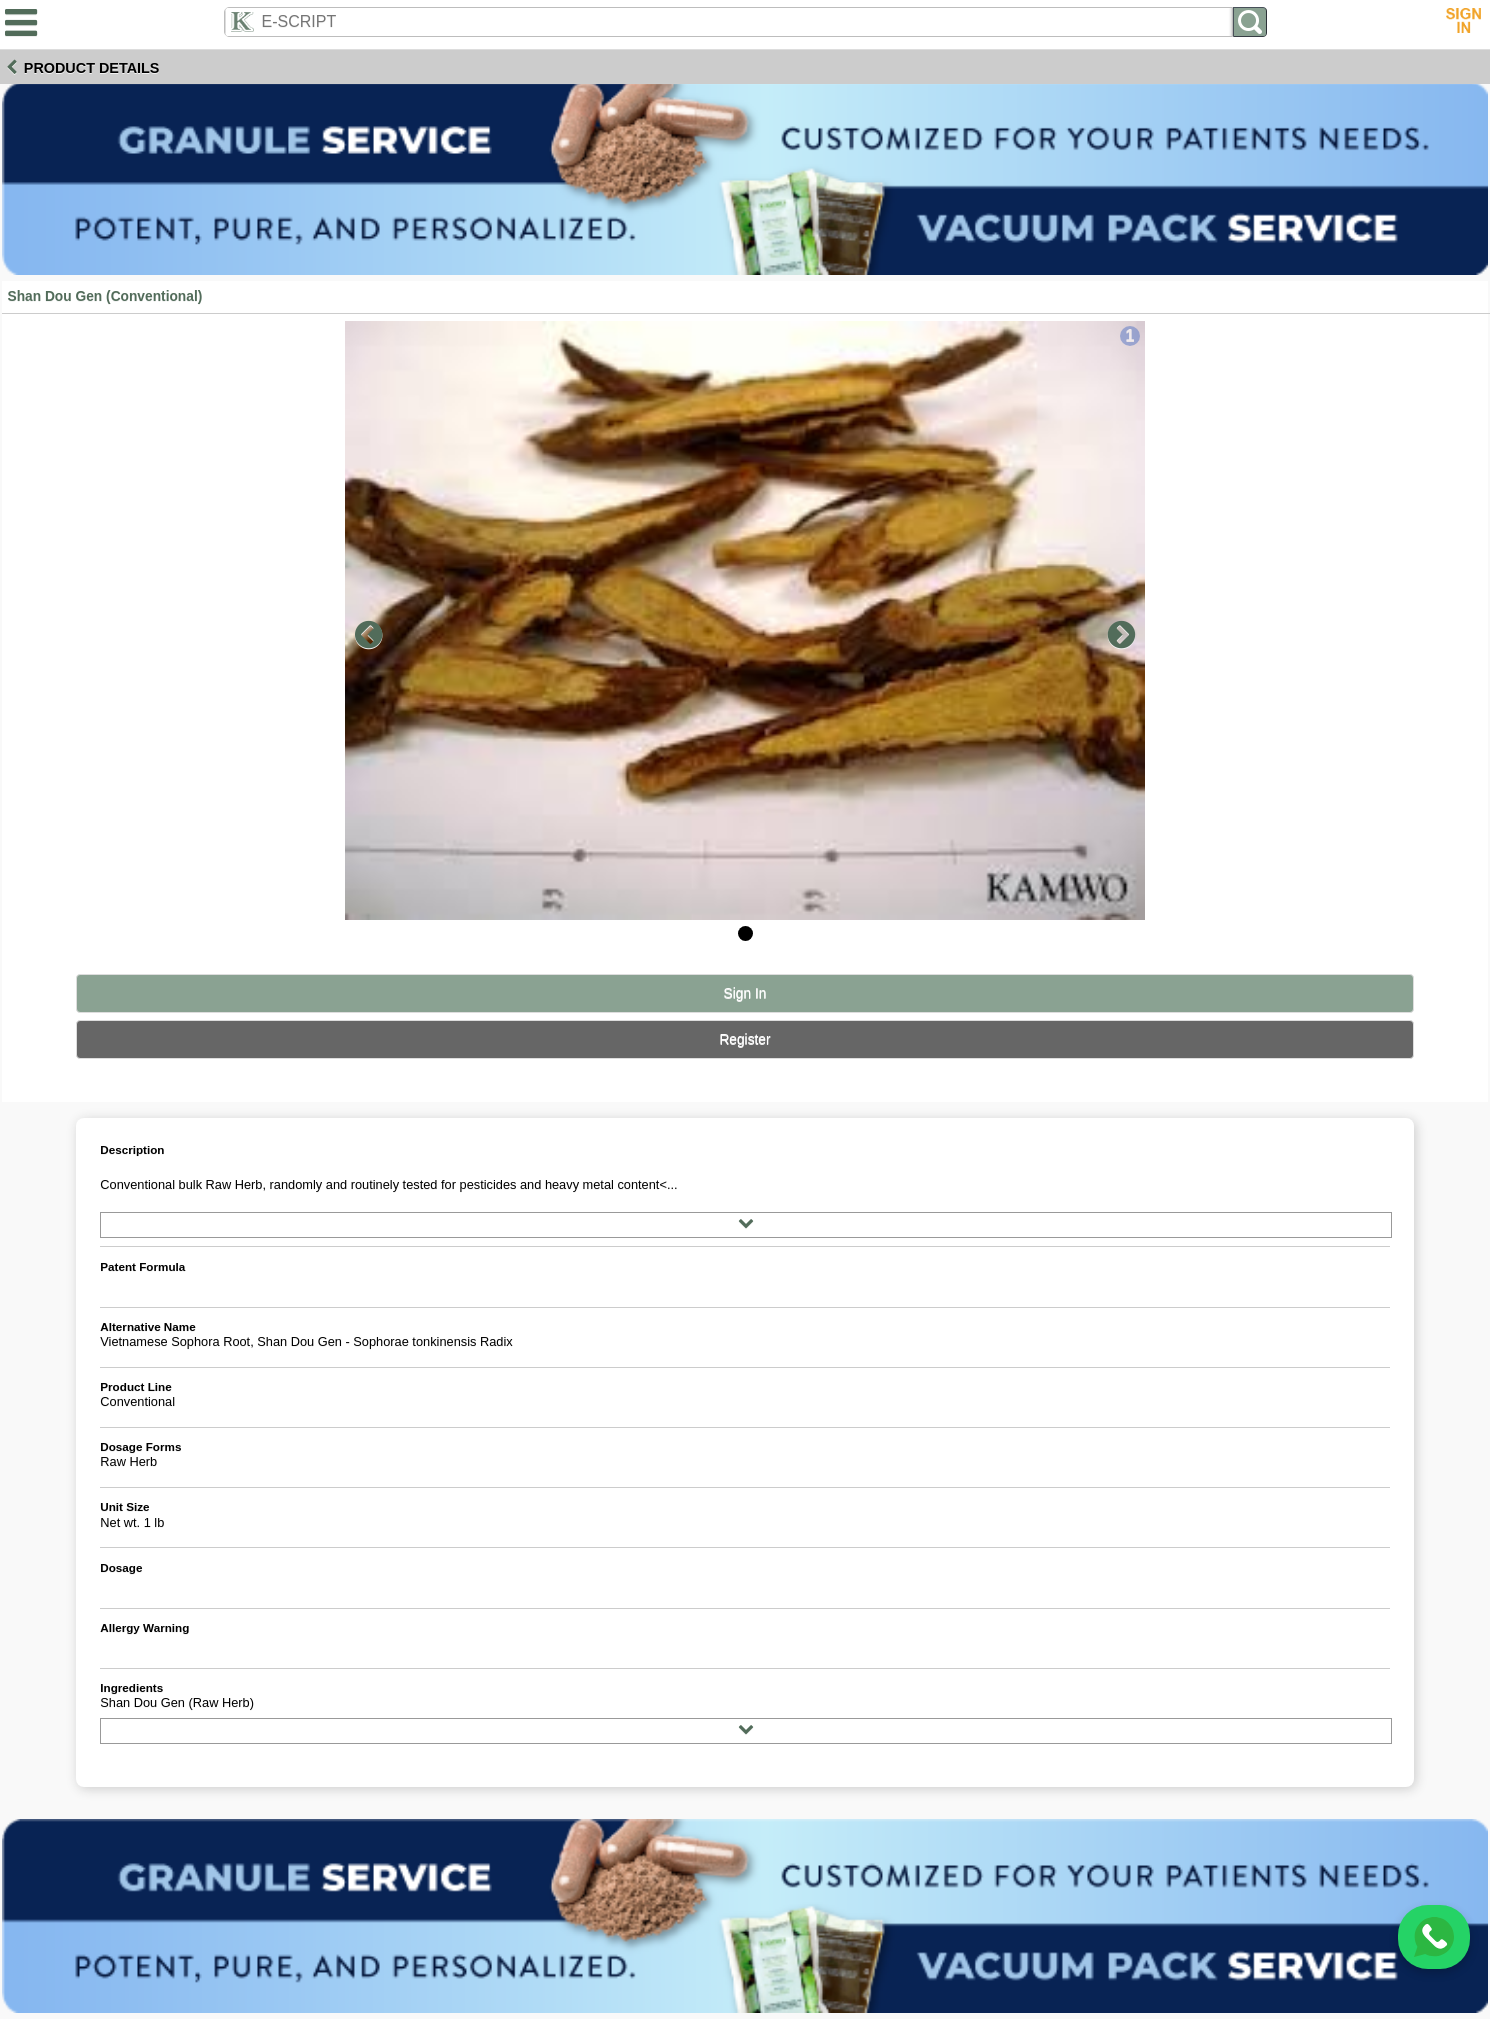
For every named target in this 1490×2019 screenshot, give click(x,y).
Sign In (745, 993)
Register (744, 1039)
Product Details (92, 68)
